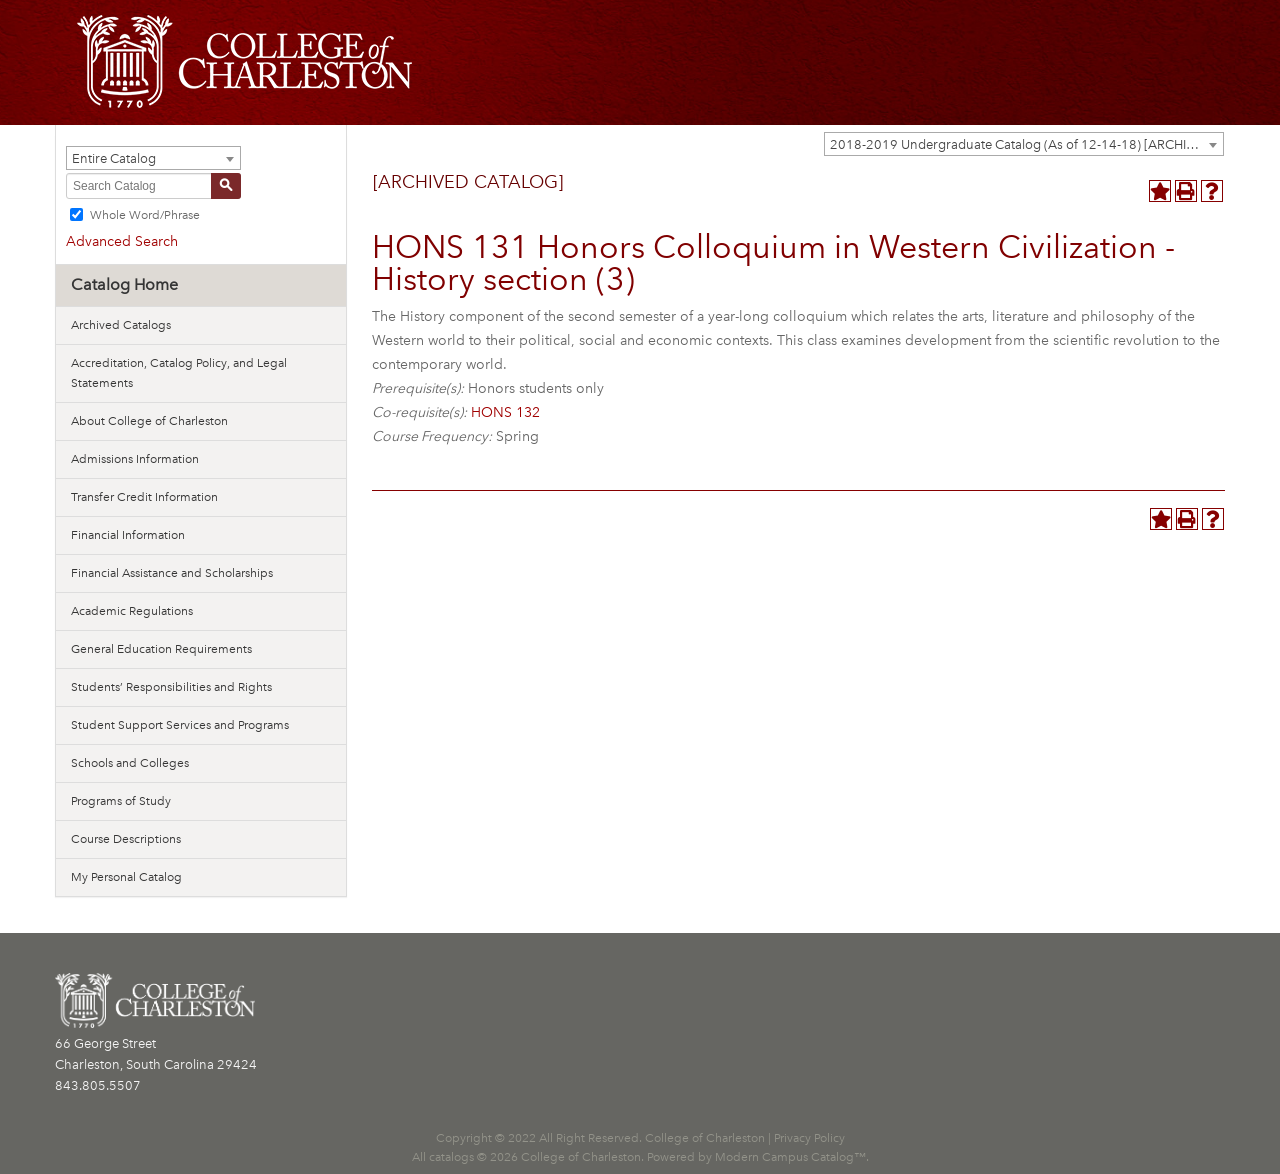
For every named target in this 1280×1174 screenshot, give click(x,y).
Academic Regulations (132, 611)
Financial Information (128, 535)
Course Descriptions (126, 839)
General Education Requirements (161, 649)
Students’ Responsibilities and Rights (171, 687)
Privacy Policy (809, 1138)
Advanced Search (122, 241)
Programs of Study (121, 801)
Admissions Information (135, 459)
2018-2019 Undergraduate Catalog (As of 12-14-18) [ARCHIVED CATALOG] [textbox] (1026, 144)
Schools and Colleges (130, 763)
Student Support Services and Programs (180, 725)
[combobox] (1024, 144)
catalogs (451, 1157)
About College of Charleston (149, 421)
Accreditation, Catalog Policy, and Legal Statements (179, 373)
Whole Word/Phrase (145, 215)
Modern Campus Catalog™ (790, 1157)
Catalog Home (124, 284)
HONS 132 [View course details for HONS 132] (505, 412)
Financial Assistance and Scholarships (172, 573)
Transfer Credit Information (144, 497)
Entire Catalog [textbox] (114, 158)
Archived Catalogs (121, 325)
